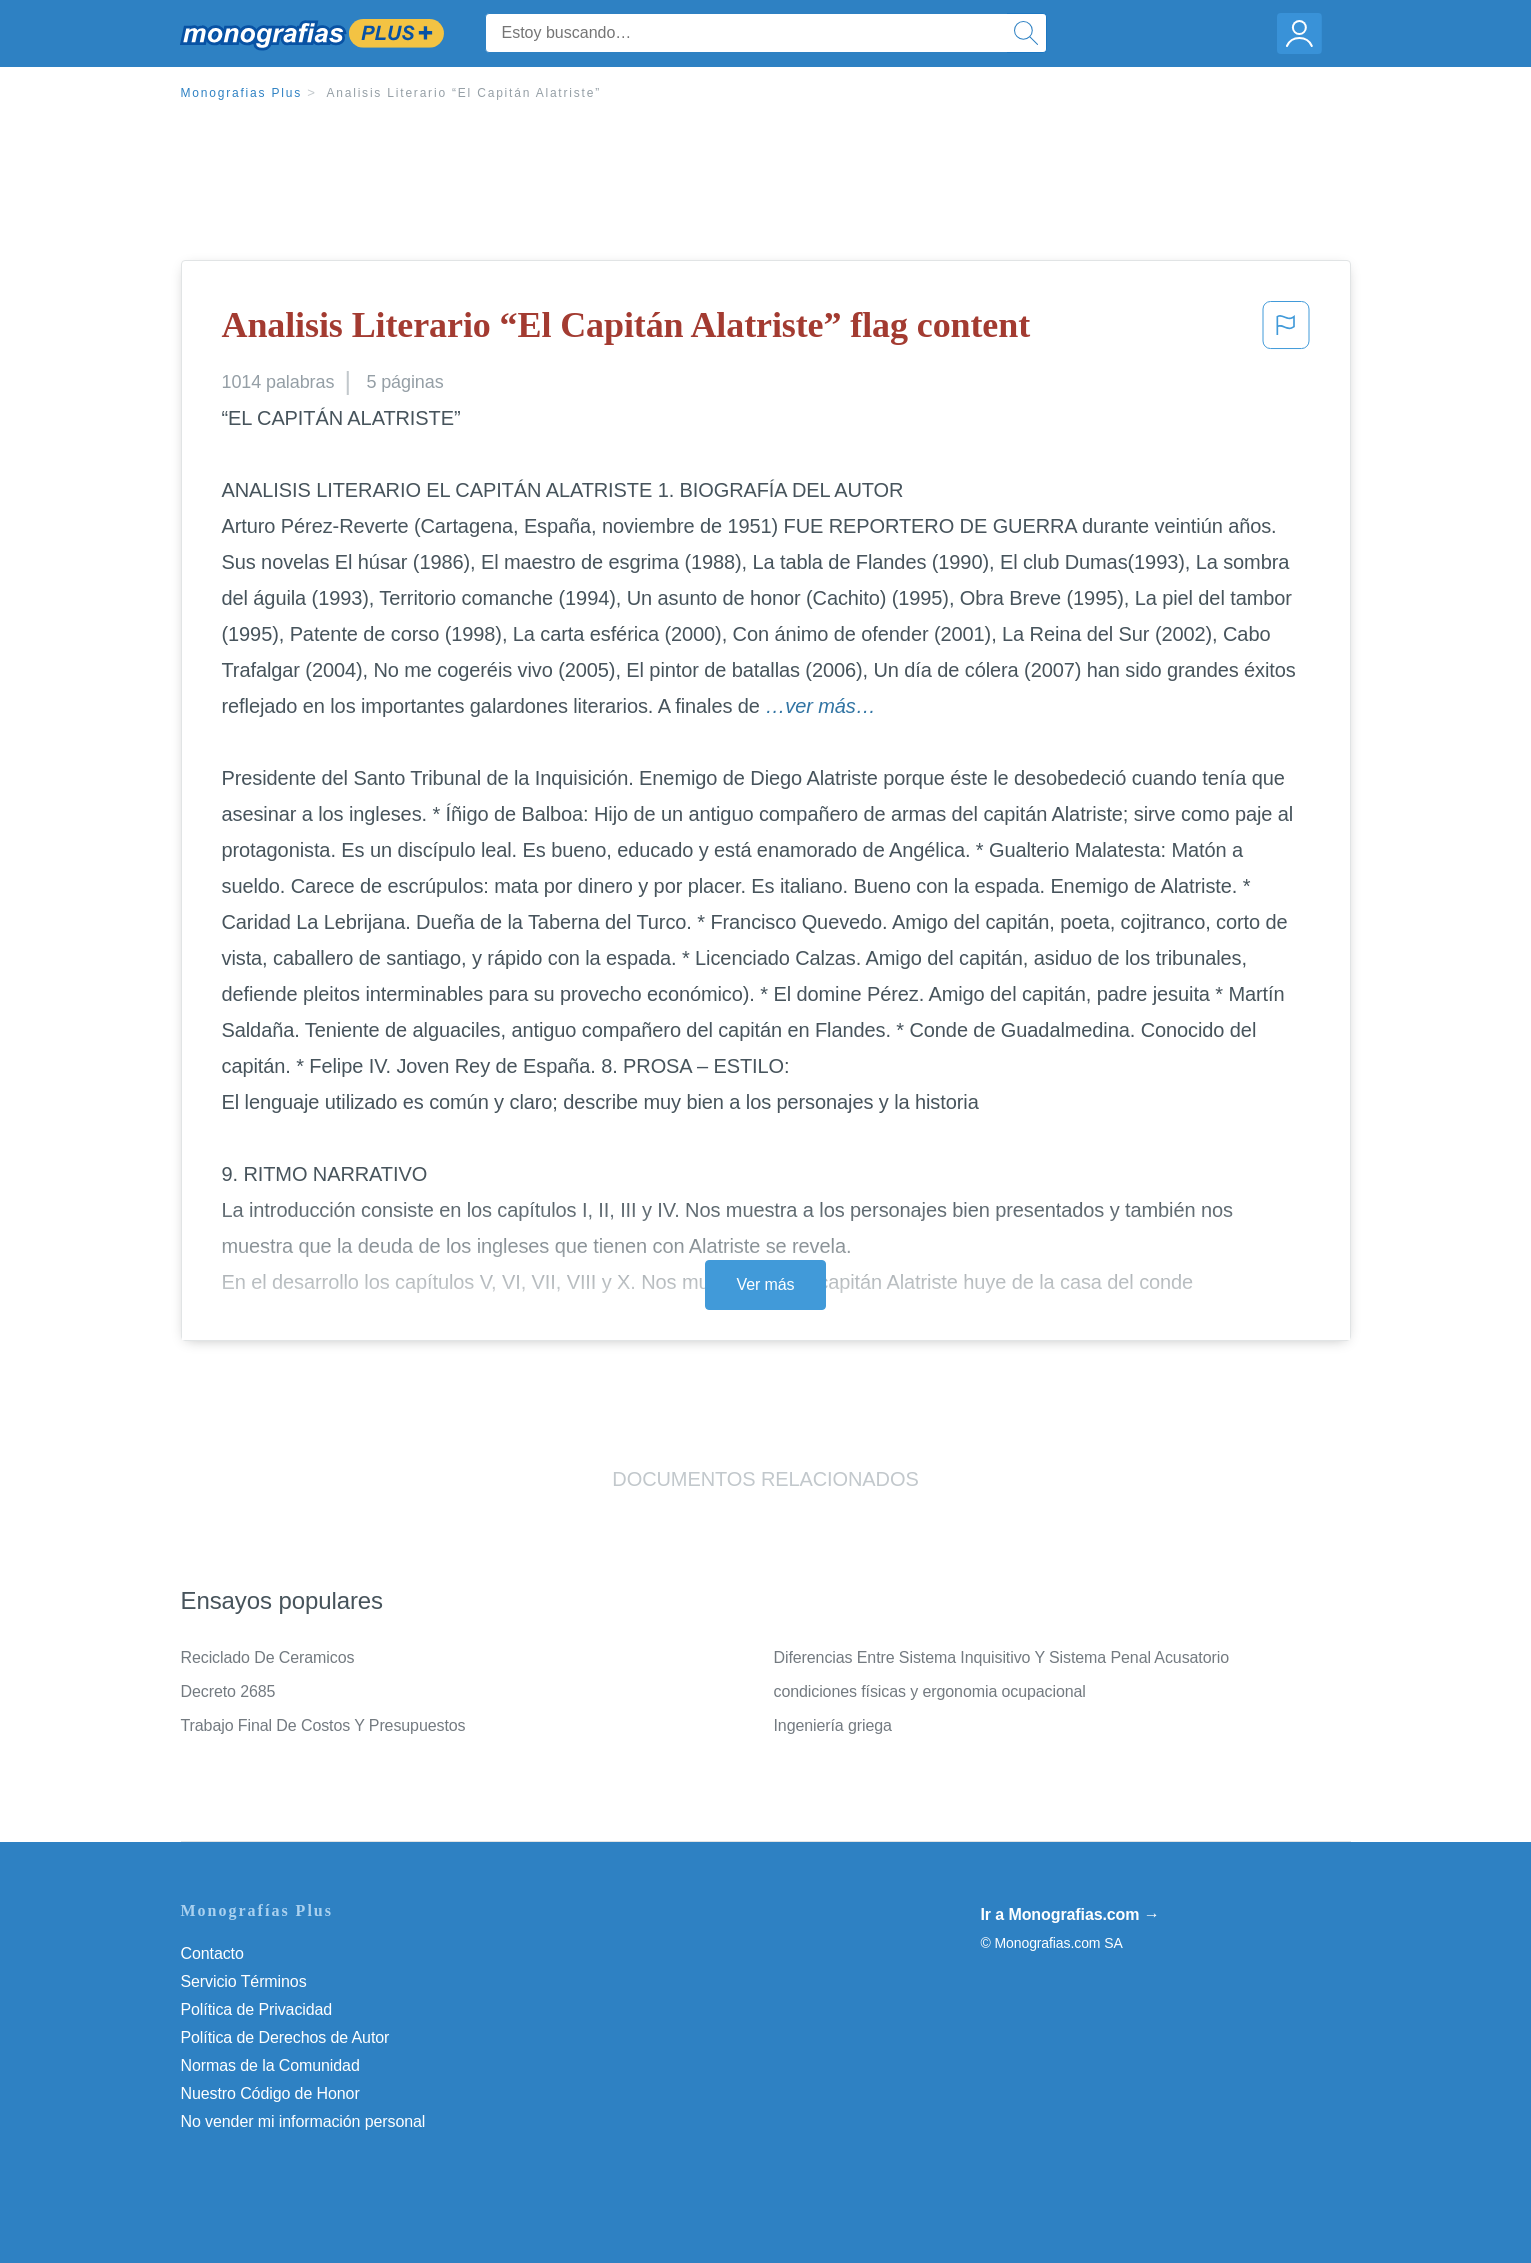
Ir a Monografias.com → (1070, 1914)
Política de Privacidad (257, 2009)
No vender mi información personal (303, 2121)
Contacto (212, 1953)
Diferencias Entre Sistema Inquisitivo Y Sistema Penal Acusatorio (1001, 1657)
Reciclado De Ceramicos (268, 1657)
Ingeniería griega (833, 1725)
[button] (1286, 331)
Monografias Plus (242, 93)
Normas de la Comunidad (270, 2065)
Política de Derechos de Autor (285, 2037)
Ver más (766, 1284)
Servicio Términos (244, 1981)
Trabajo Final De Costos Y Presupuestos (323, 1725)
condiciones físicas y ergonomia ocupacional (930, 1691)
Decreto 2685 (228, 1691)
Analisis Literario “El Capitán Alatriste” (463, 93)
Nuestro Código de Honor (270, 2093)
